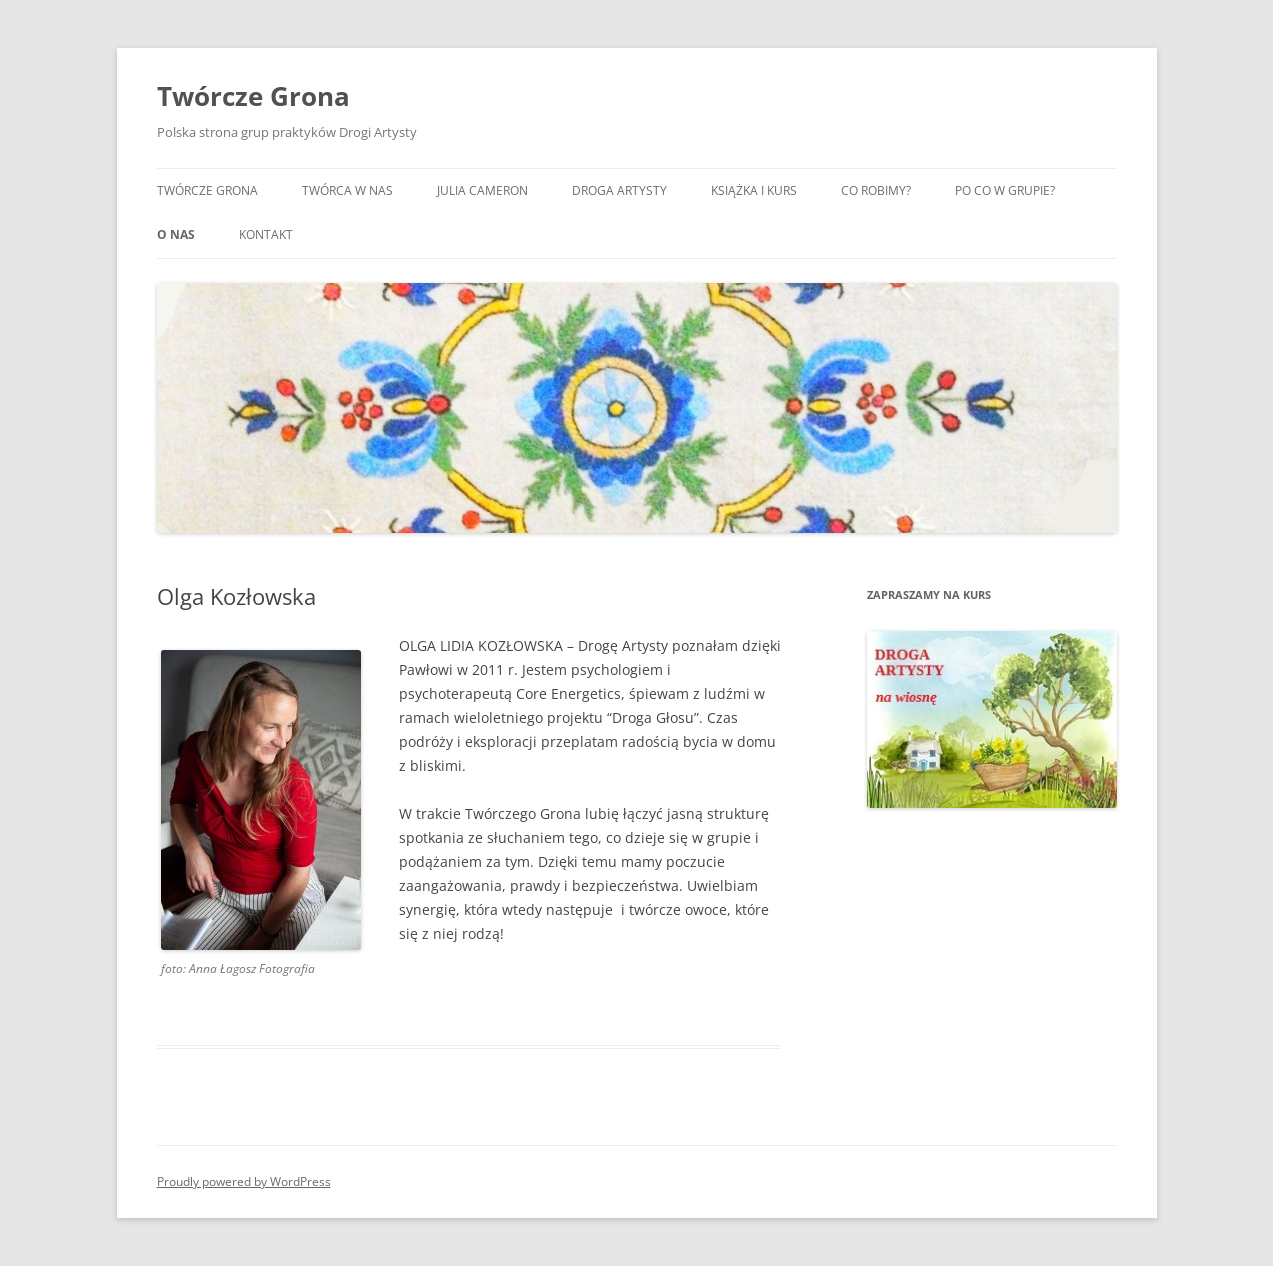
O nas (176, 234)
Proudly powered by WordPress (244, 1181)
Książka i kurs (754, 190)
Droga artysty (619, 190)
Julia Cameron (482, 190)
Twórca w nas (347, 190)
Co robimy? (876, 190)
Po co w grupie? (1005, 190)
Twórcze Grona (253, 96)
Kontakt (266, 234)
